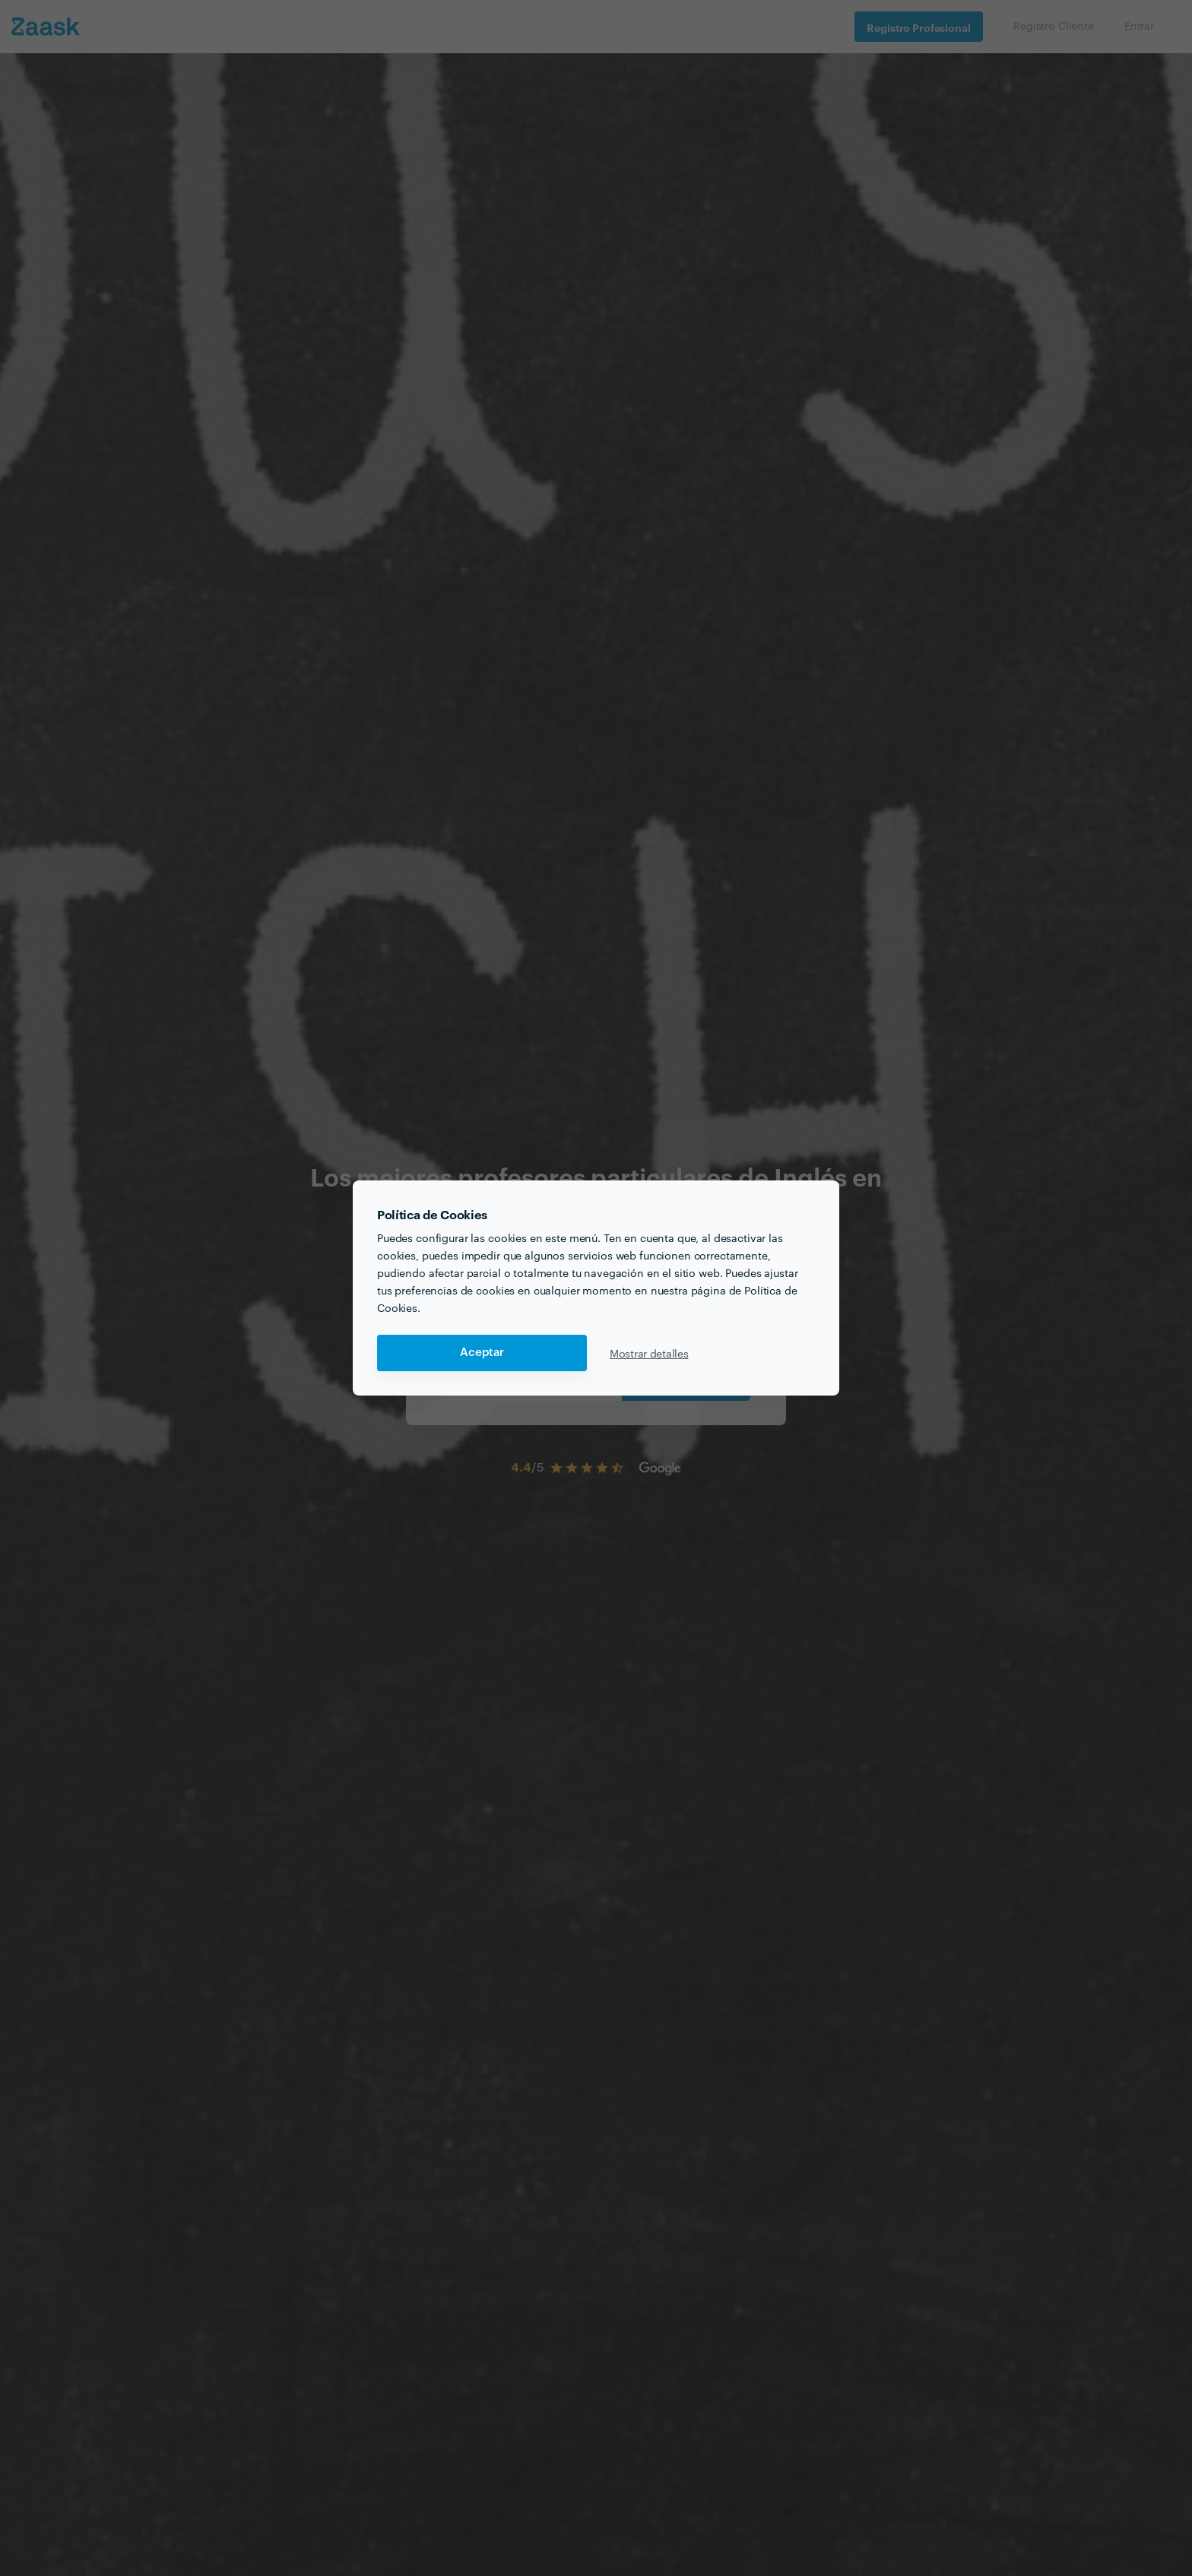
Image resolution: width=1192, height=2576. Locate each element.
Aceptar (482, 1352)
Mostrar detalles (649, 1353)
